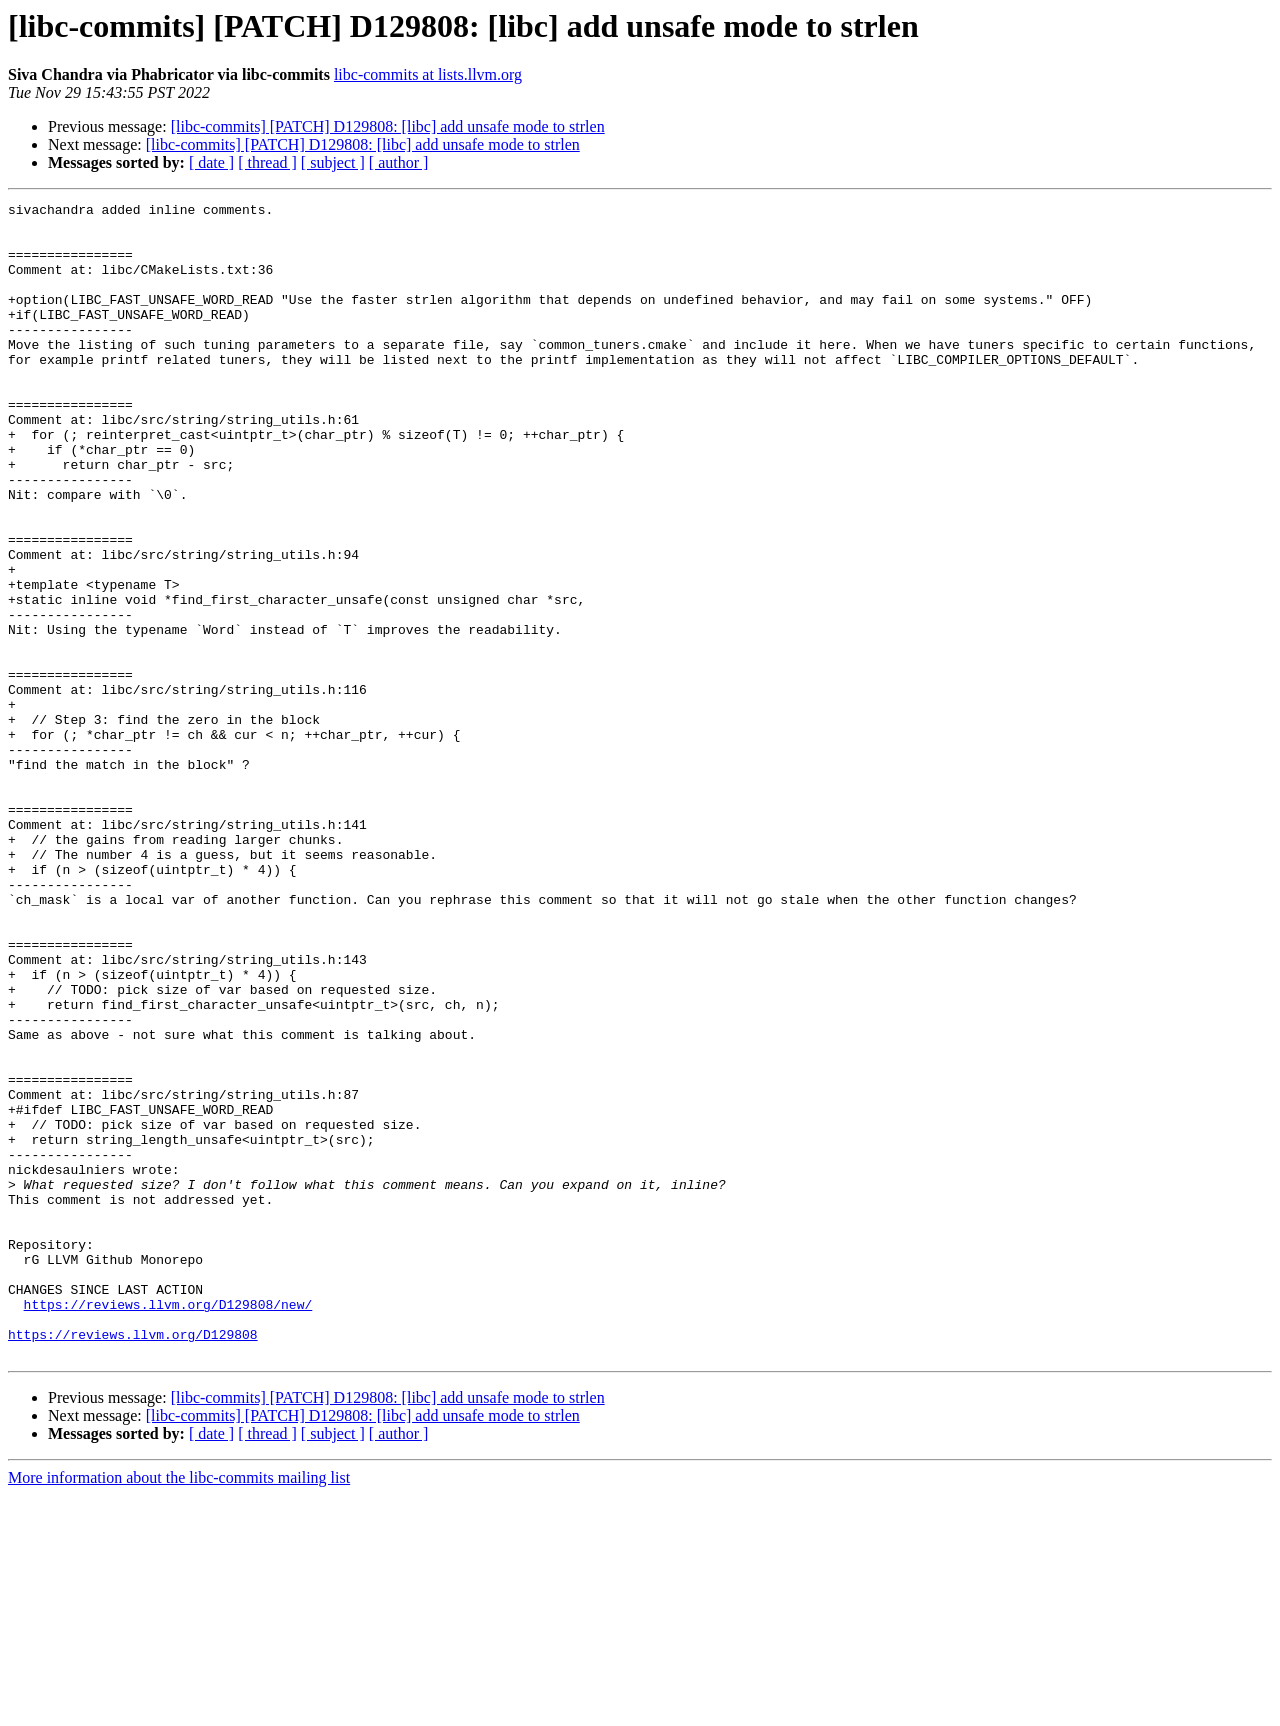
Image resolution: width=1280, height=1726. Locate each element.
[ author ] (399, 162)
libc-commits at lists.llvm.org (428, 74)
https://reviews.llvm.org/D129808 (133, 1562)
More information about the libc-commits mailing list (179, 1708)
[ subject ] (333, 162)
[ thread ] (267, 162)
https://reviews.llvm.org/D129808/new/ (168, 1526)
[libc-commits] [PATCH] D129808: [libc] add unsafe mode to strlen (388, 126)
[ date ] (211, 162)
